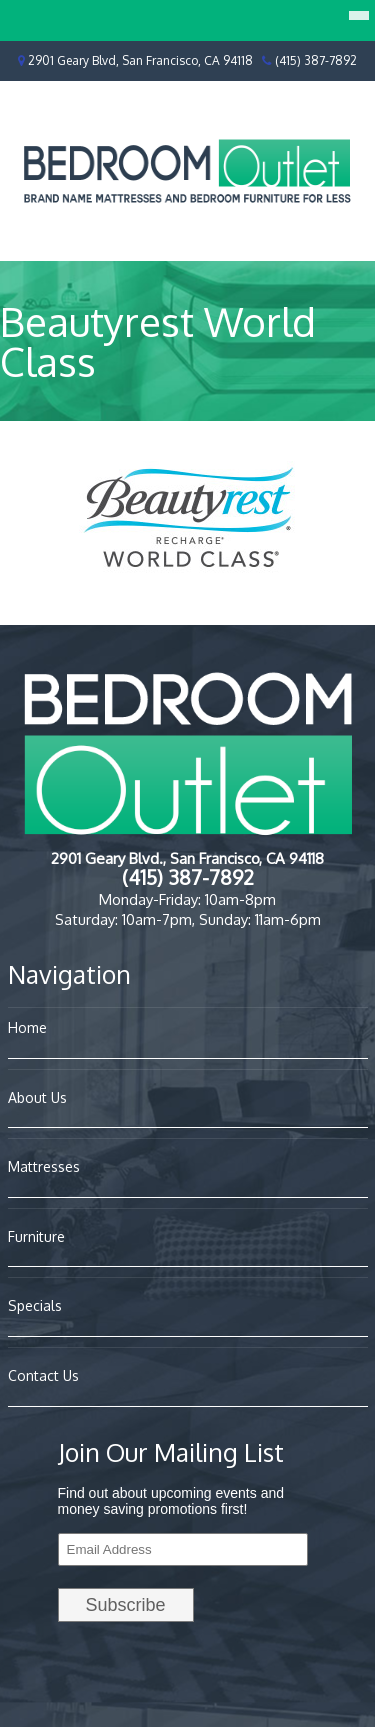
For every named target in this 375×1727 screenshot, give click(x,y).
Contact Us (43, 1375)
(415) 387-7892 (316, 60)
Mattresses (44, 1166)
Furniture (36, 1236)
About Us (37, 1097)
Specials (35, 1305)
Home (27, 1027)
